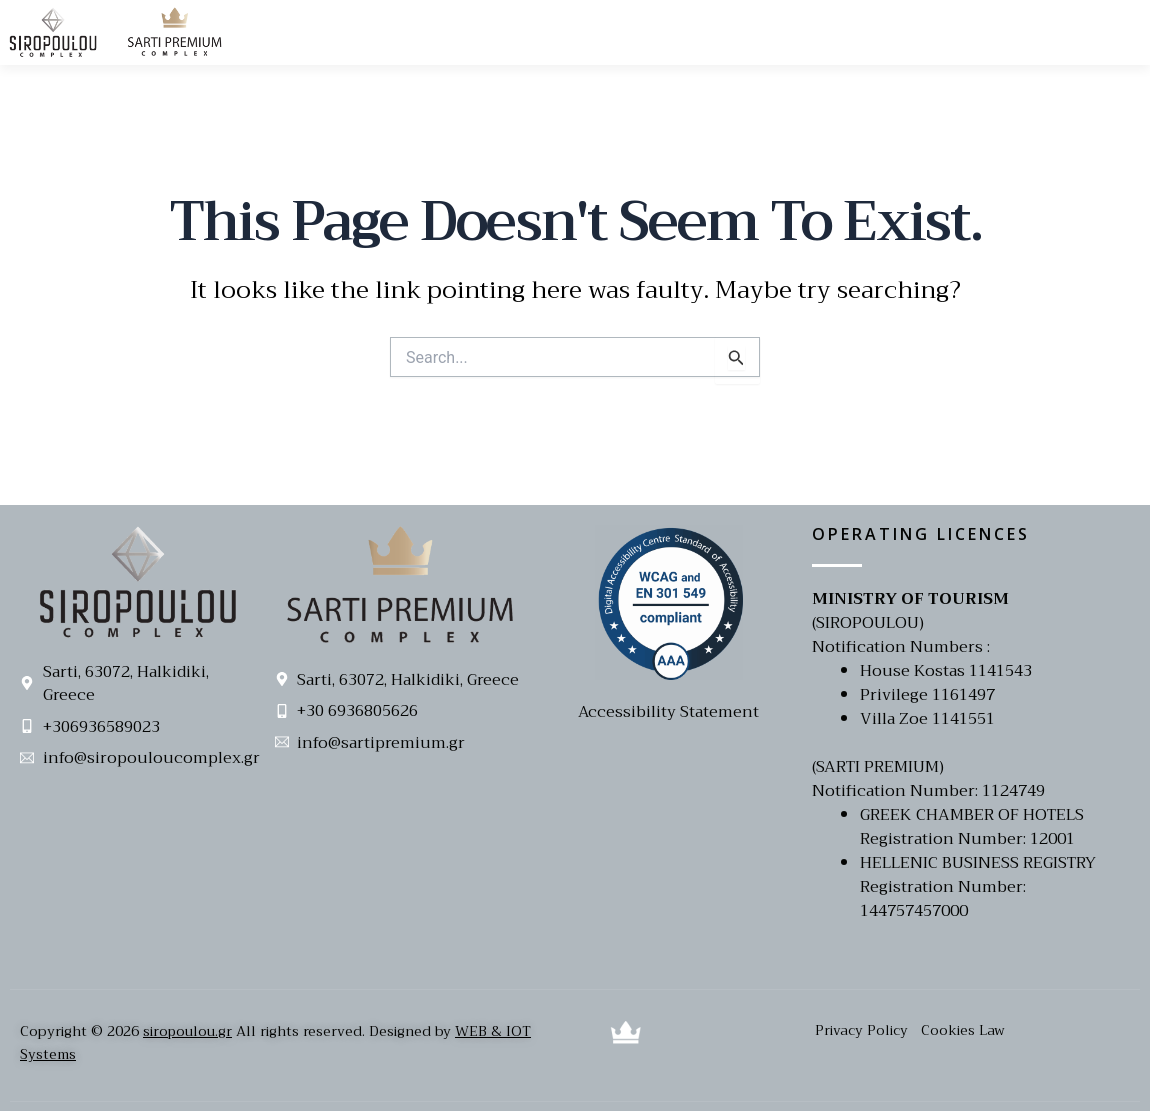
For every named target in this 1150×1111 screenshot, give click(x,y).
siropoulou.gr (188, 1032)
